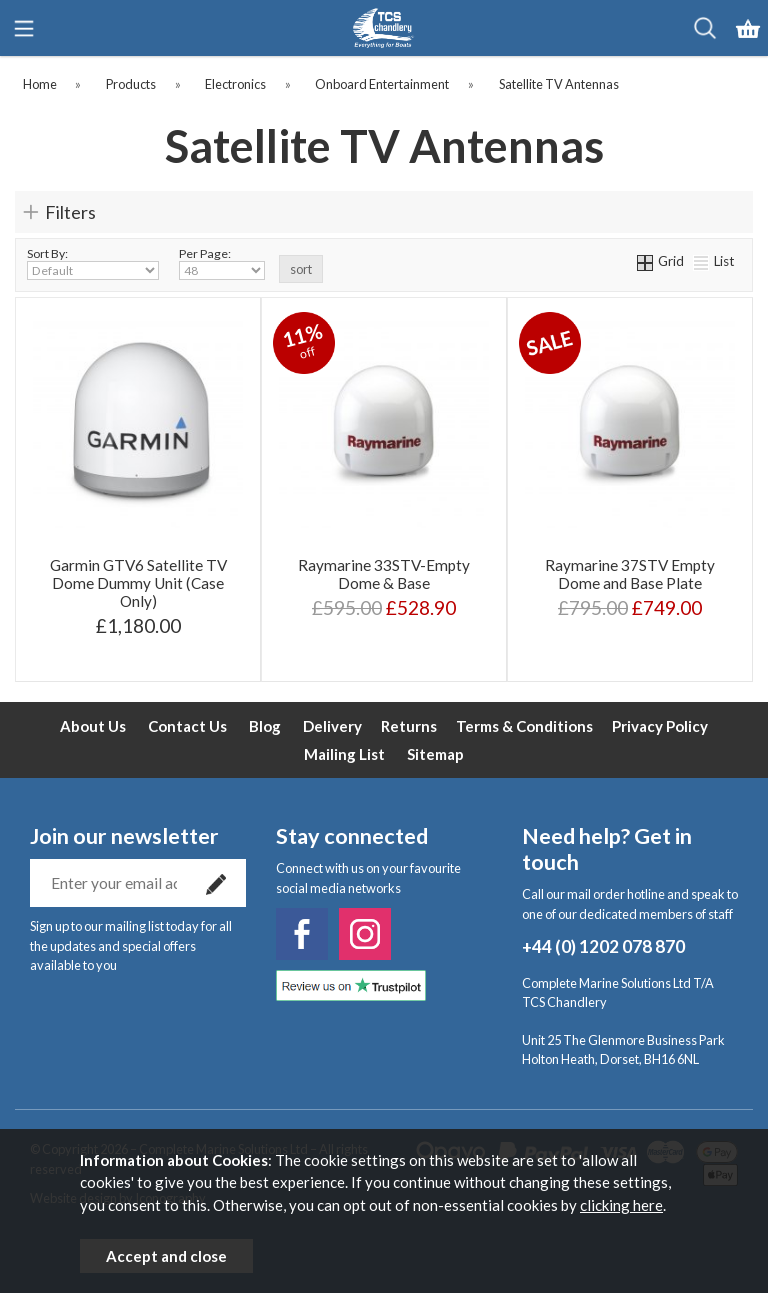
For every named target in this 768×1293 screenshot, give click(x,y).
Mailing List (344, 754)
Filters (70, 212)
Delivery (332, 726)
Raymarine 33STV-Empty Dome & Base (384, 574)
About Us (93, 726)
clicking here (621, 1205)
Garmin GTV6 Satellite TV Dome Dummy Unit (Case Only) (138, 583)
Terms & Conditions (524, 726)
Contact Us (187, 726)
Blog (265, 726)
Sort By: (93, 263)
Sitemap (435, 754)
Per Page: (222, 263)
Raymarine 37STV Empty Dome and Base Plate (630, 574)
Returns (409, 726)
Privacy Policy (660, 726)
